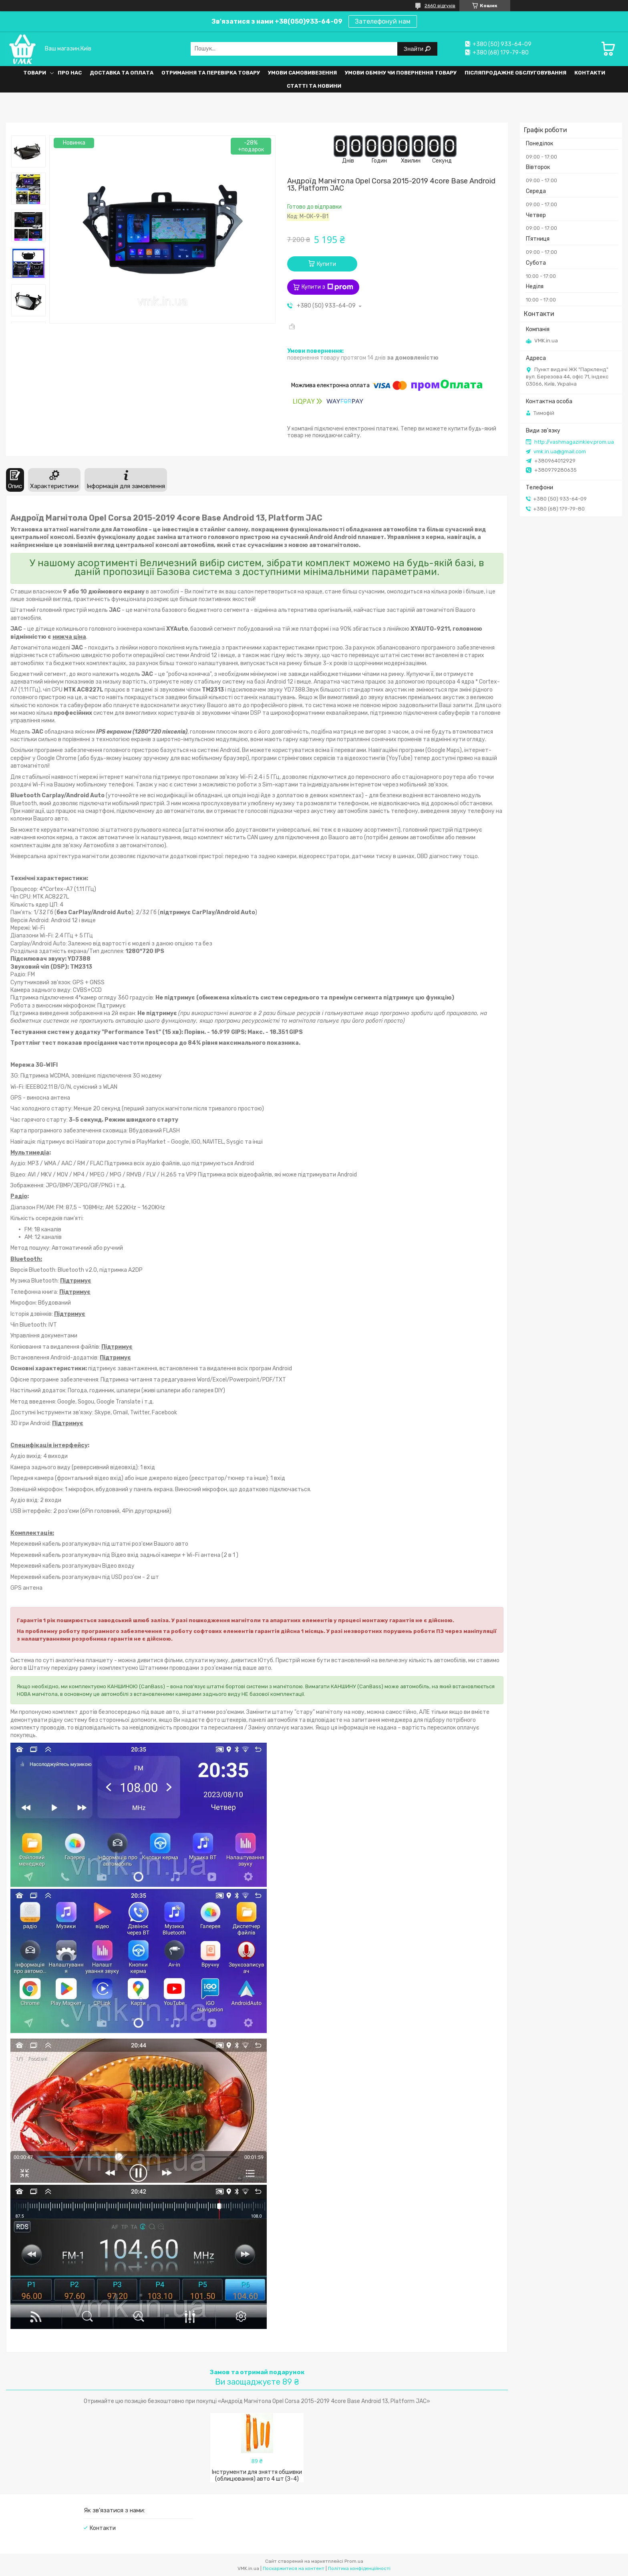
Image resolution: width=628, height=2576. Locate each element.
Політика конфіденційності (359, 2568)
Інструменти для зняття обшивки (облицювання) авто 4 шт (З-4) (257, 2475)
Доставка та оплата (121, 73)
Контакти (589, 73)
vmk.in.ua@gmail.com (559, 451)
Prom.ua (353, 2561)
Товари (34, 73)
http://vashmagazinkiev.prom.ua (574, 442)
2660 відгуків (440, 5)
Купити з (327, 287)
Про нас (70, 73)
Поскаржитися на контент (293, 2568)
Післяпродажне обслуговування (515, 73)
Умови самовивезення (302, 73)
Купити (326, 264)
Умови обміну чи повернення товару (401, 73)
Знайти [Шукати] (414, 48)
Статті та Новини (314, 86)
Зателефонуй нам (383, 21)
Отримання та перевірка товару (210, 73)
